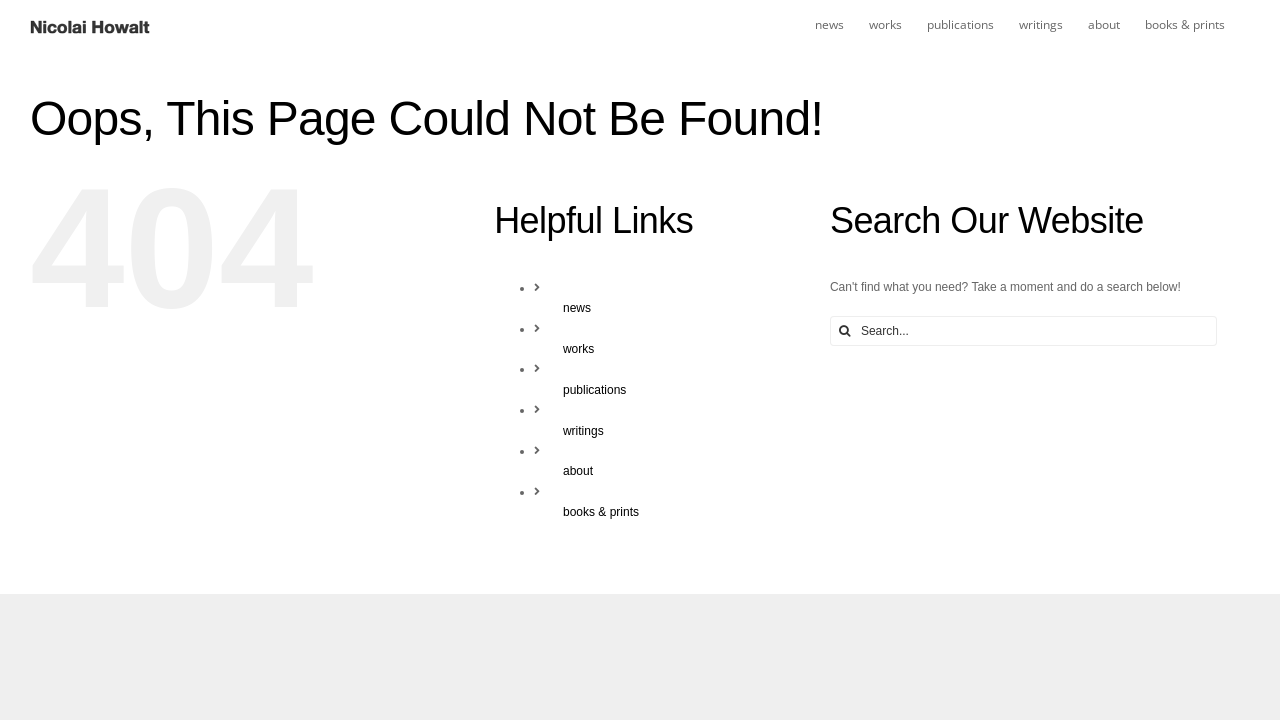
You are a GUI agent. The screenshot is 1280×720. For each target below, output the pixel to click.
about (578, 471)
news (577, 308)
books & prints (601, 512)
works (578, 349)
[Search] (845, 331)
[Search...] (1023, 331)
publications (594, 390)
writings (583, 431)
